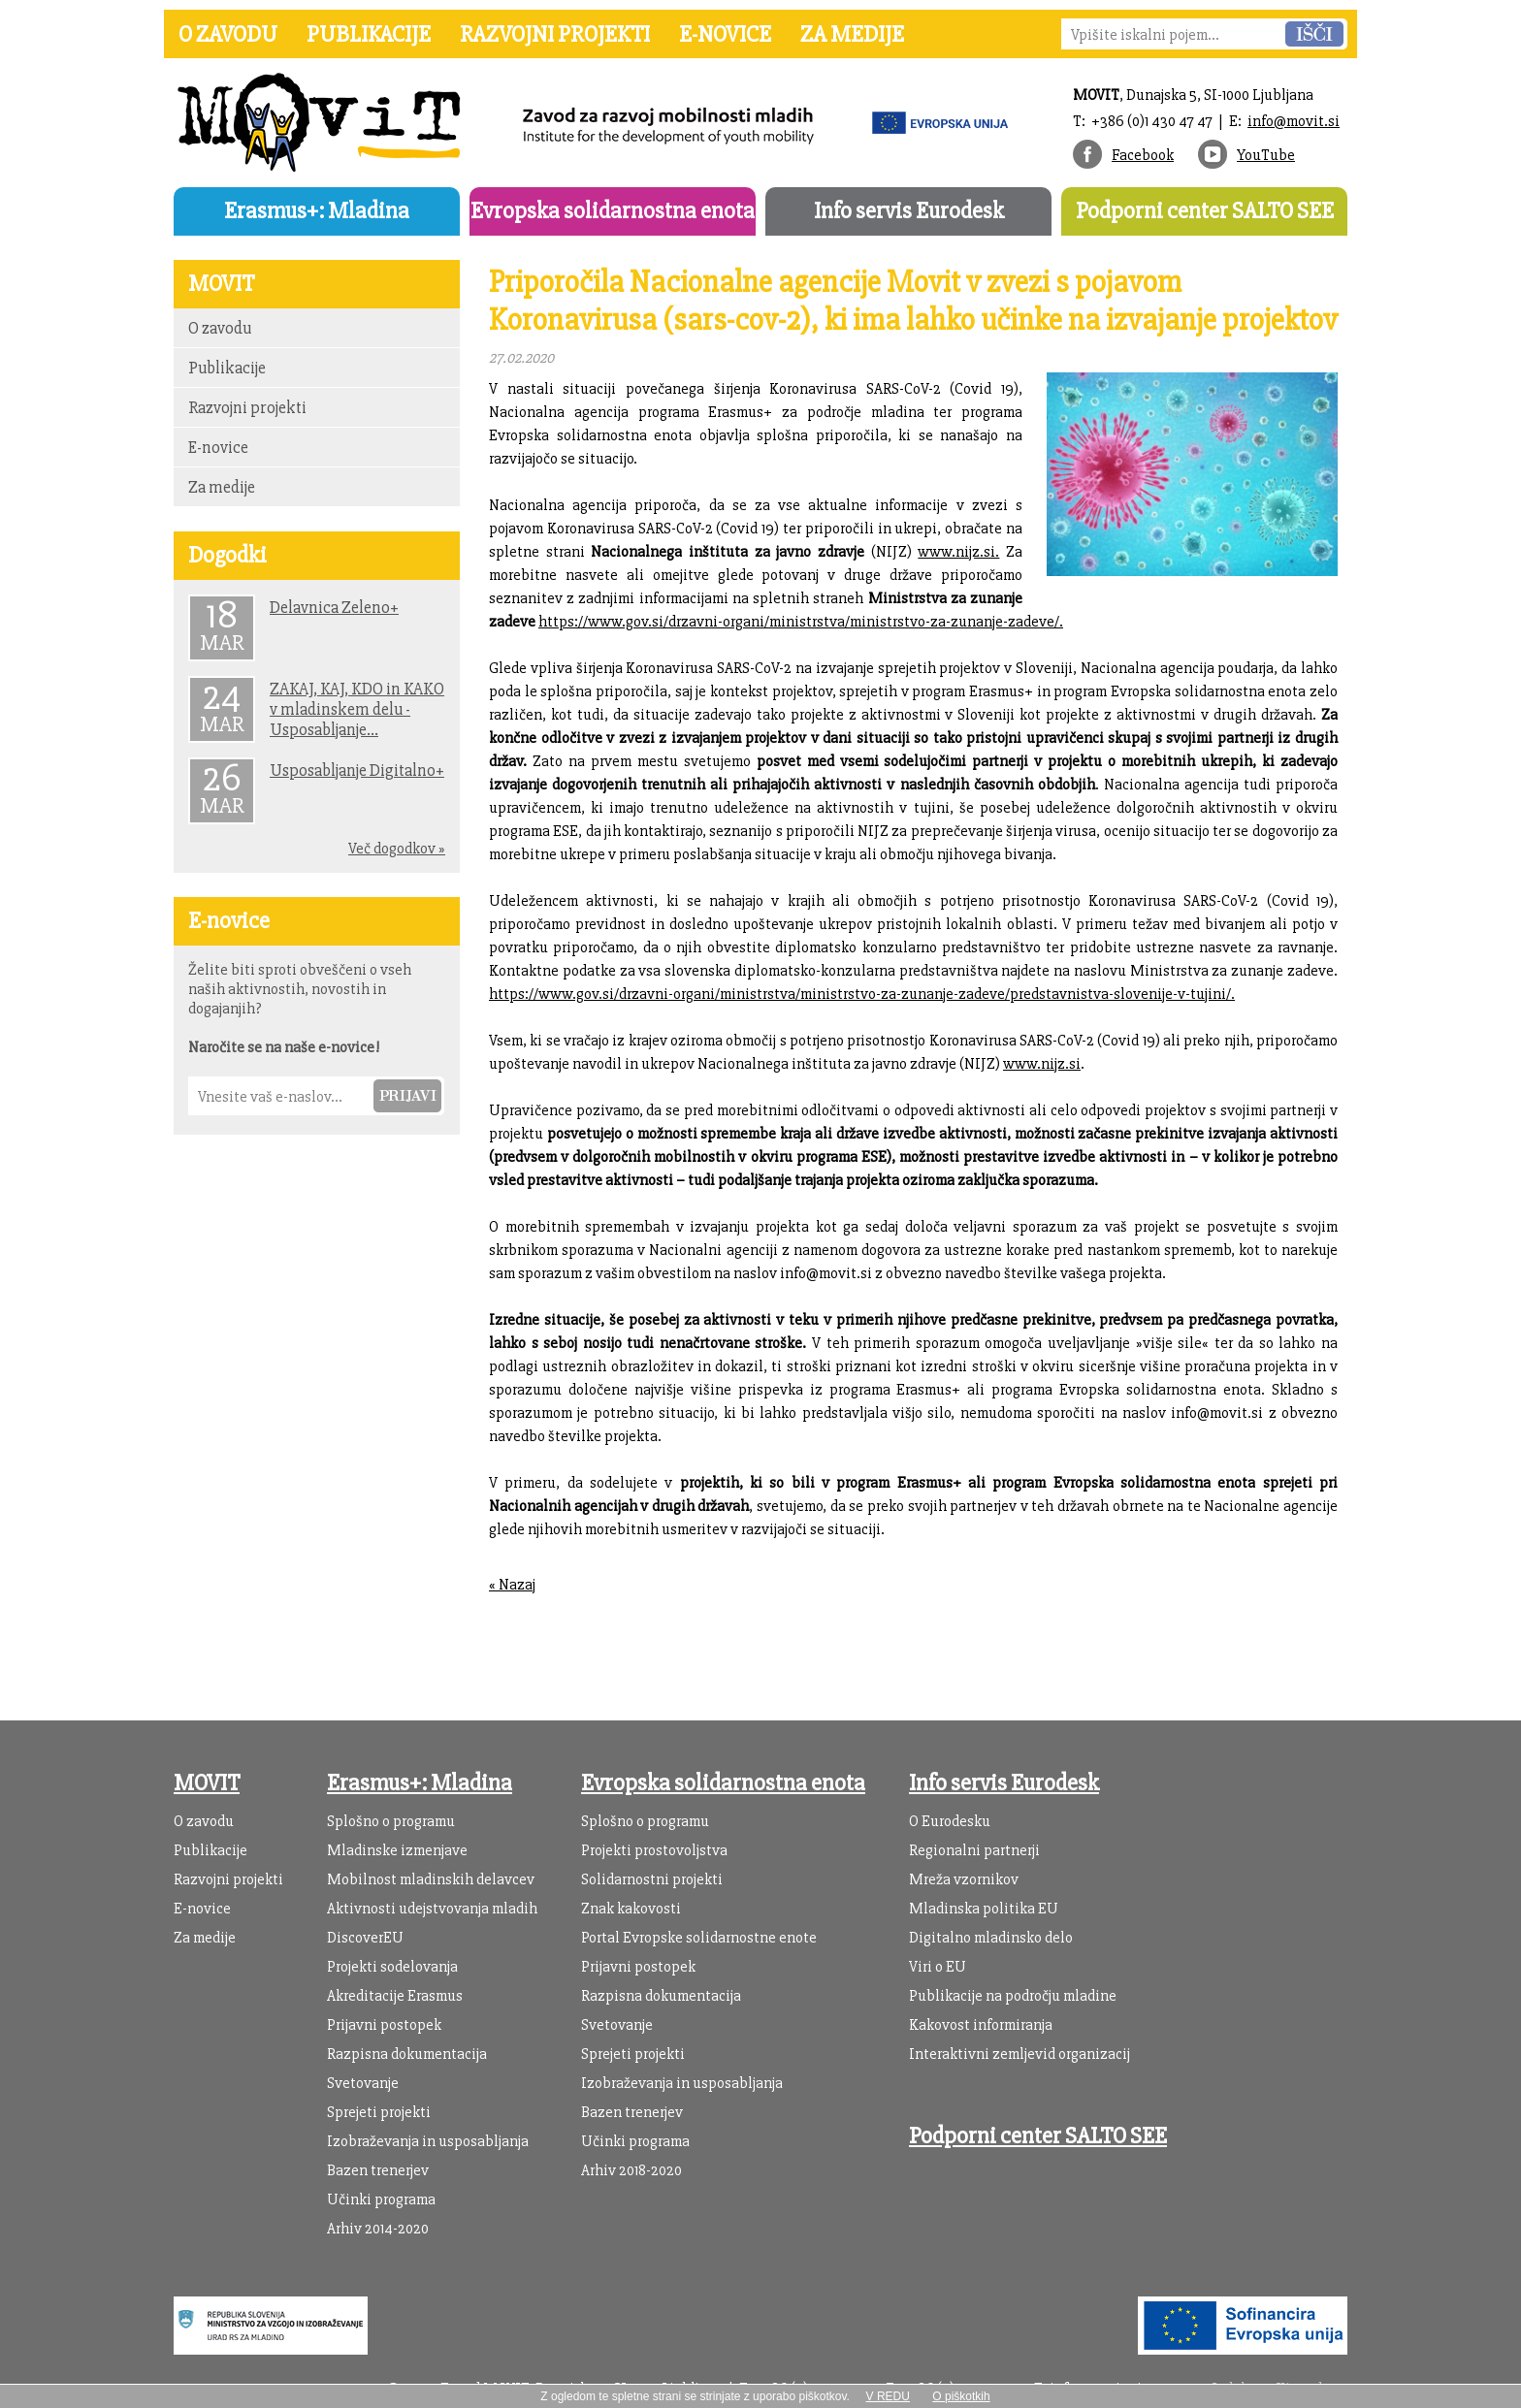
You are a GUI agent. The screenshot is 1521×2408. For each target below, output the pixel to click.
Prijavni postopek (384, 2025)
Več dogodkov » (396, 848)
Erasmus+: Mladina (316, 211)
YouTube (1266, 155)
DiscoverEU (365, 1937)
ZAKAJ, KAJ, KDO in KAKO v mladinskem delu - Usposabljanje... (357, 709)
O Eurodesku (949, 1821)
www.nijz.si (1042, 1064)
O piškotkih (960, 2396)
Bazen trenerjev (378, 2170)
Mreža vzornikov (964, 1879)
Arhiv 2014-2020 (378, 2228)
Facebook (1143, 155)
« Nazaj (512, 1584)
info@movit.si (1293, 121)
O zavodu (227, 34)
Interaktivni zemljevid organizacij (1019, 2054)
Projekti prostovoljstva (654, 1850)
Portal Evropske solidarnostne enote (699, 1937)
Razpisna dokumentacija (407, 2054)
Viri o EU (937, 1966)
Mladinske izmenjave (397, 1850)
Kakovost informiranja (980, 2025)
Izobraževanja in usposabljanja (428, 2141)
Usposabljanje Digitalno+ (357, 770)
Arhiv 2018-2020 (631, 2170)
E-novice (725, 34)
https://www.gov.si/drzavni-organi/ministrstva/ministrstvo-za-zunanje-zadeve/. (800, 621)
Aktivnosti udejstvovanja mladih (432, 1908)
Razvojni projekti (555, 34)
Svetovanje (363, 2083)
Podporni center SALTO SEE (1205, 211)
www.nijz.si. (958, 552)
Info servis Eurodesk (909, 211)
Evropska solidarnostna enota (612, 211)
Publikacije (369, 34)
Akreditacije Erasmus (395, 1996)
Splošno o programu (391, 1821)
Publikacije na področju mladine (1012, 1996)
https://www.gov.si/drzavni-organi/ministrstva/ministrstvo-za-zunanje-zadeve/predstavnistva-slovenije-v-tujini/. (862, 994)
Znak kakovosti (631, 1908)
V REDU (888, 2396)
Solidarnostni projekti (652, 1879)
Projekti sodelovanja (392, 1966)
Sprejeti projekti (379, 2112)
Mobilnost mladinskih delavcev (430, 1879)
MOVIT (207, 1783)
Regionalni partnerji (974, 1850)
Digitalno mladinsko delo (991, 1937)
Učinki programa (381, 2199)
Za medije (852, 34)
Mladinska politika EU (983, 1908)
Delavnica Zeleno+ (334, 607)
